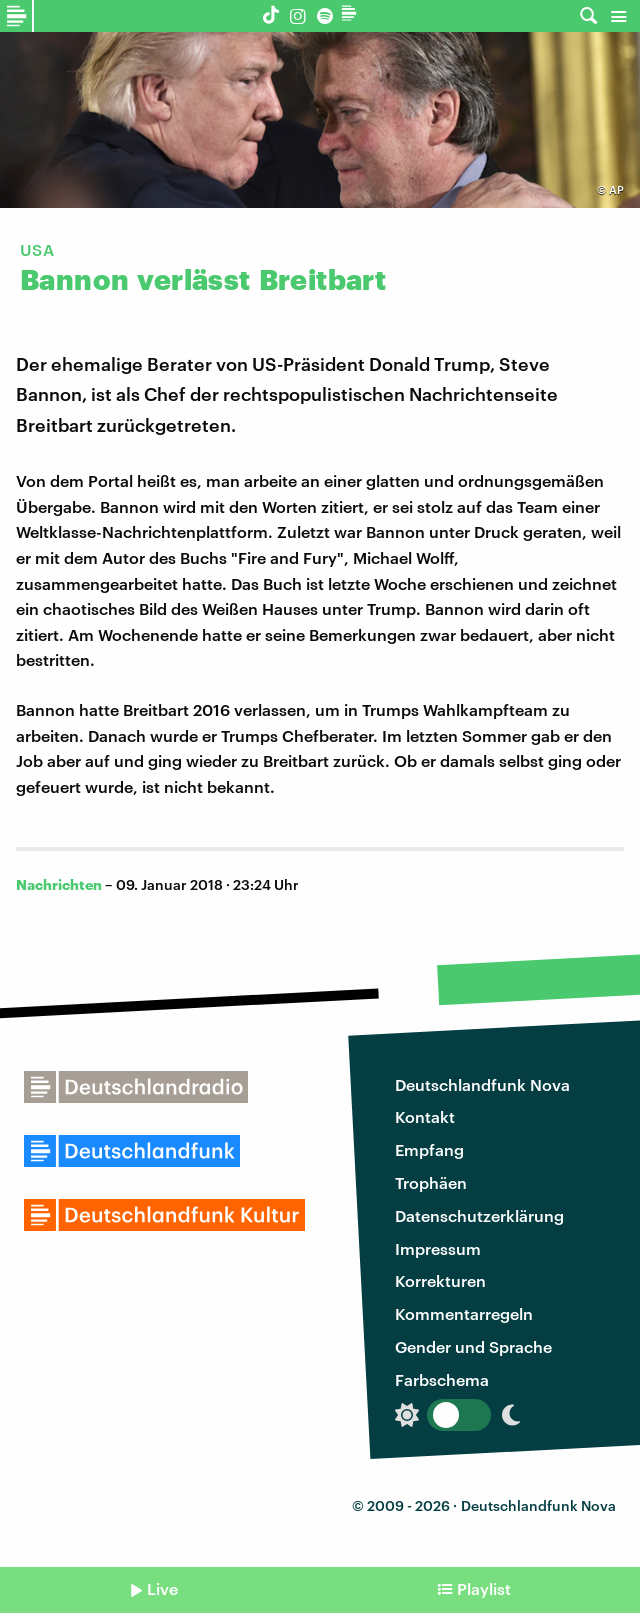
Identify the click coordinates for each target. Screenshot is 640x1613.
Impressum (438, 1248)
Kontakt (425, 1116)
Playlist (484, 1588)
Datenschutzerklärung (479, 1215)
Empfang (429, 1149)
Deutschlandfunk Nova (482, 1084)
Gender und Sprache (473, 1346)
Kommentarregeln (464, 1313)
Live (162, 1588)
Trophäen (431, 1182)
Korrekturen (440, 1280)
